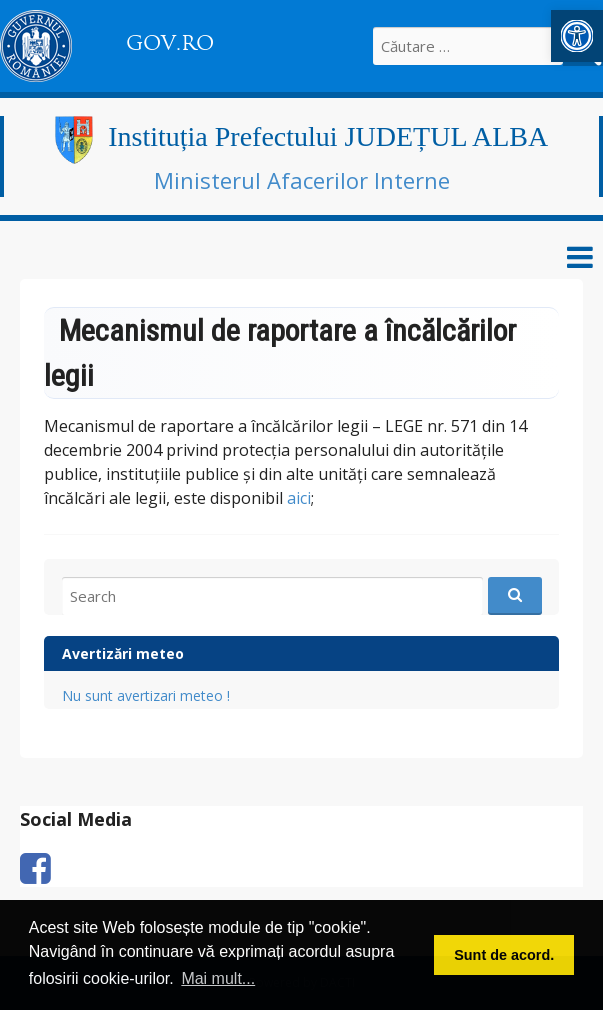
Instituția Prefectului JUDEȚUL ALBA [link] (328, 136)
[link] (577, 36)
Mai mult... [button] (218, 978)
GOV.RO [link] (170, 43)
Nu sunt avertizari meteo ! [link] (146, 695)
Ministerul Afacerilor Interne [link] (302, 180)
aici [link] (299, 498)
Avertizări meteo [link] (123, 653)
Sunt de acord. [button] (504, 955)
